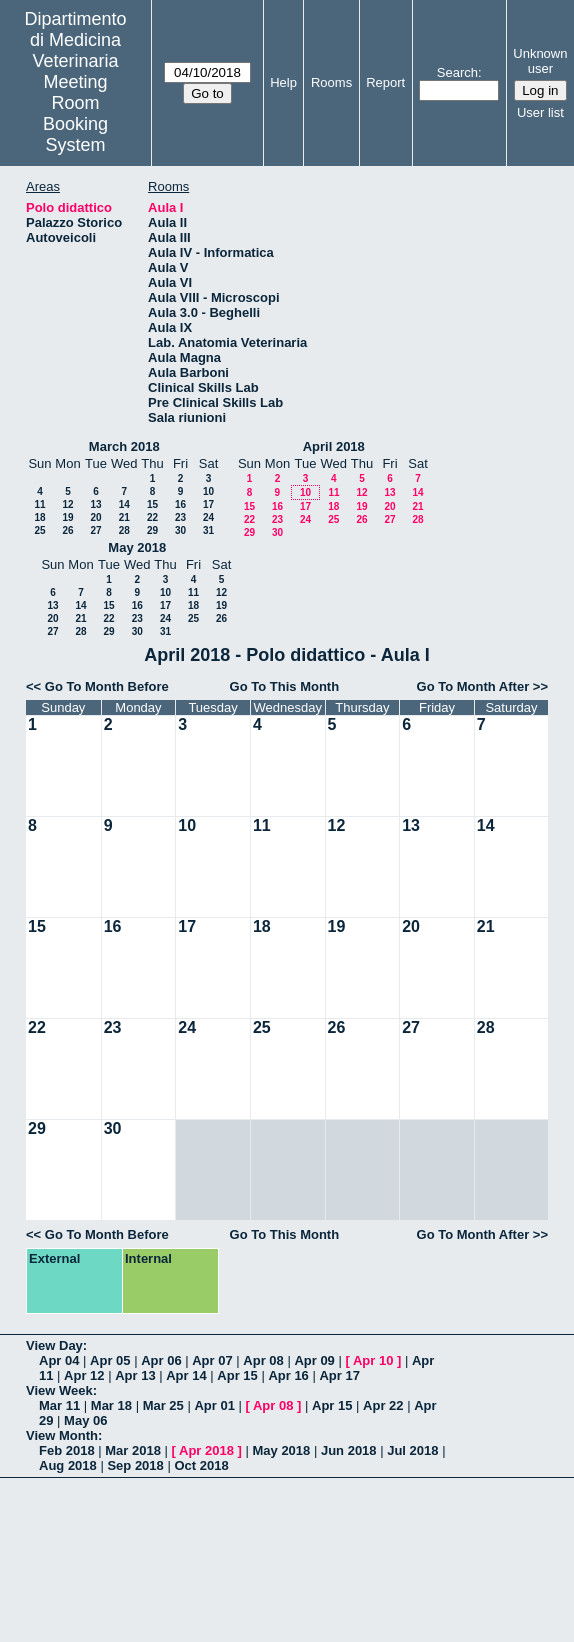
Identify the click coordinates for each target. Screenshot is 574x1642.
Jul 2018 (412, 1450)
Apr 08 (263, 1360)
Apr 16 (288, 1375)
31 (208, 530)
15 (152, 504)
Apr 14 (186, 1375)
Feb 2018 (67, 1450)
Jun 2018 (349, 1450)
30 (180, 530)
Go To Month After (473, 686)
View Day (54, 1345)
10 (208, 491)
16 (180, 504)
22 (152, 517)
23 (180, 517)
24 (208, 517)
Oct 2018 (201, 1465)
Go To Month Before (107, 686)
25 (39, 530)
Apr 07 (212, 1360)
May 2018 (137, 547)
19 (67, 517)
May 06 (85, 1420)
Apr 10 (373, 1360)
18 (39, 517)
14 (124, 504)
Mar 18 (111, 1405)
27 (95, 530)
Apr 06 (161, 1360)
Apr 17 (339, 1375)
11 (39, 504)
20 (95, 517)
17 (208, 504)
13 (95, 504)
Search (457, 72)
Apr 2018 (206, 1450)
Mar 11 (59, 1405)
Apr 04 (59, 1360)
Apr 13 (135, 1375)
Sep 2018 (135, 1465)
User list (540, 112)
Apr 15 (237, 1375)
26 (67, 530)
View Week (59, 1390)
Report (385, 82)
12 (67, 504)
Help (283, 82)
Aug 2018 (68, 1465)
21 (124, 517)
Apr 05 (110, 1360)
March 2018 (124, 446)
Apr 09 (314, 1360)
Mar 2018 (133, 1450)
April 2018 (334, 446)
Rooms (331, 82)
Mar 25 (163, 1405)
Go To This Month (285, 686)
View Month (62, 1435)
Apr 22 (383, 1405)
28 (124, 530)
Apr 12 (84, 1375)
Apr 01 (214, 1405)
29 (152, 530)
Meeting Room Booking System (75, 113)
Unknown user (540, 61)
